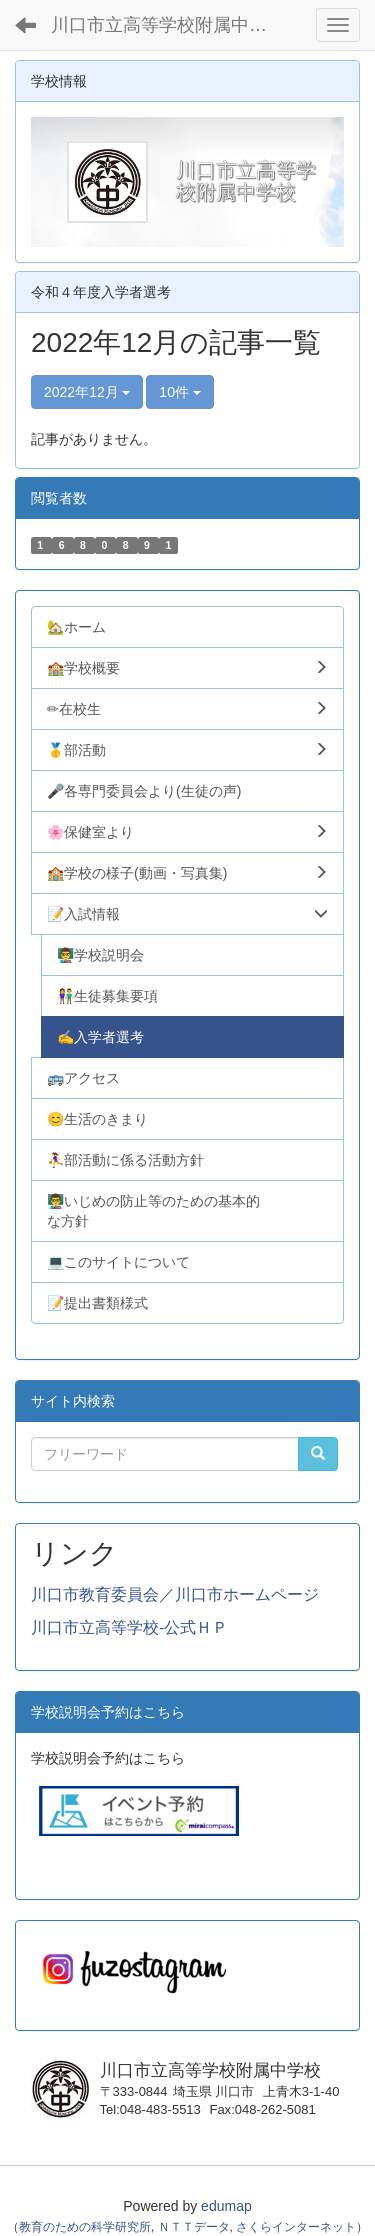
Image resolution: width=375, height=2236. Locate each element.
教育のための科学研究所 (85, 2227)
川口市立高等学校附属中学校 (168, 25)
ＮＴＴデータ (194, 2227)
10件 (179, 392)
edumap (226, 2206)
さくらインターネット (296, 2227)
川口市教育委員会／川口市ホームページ (175, 1594)
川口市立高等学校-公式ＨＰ (129, 1627)
